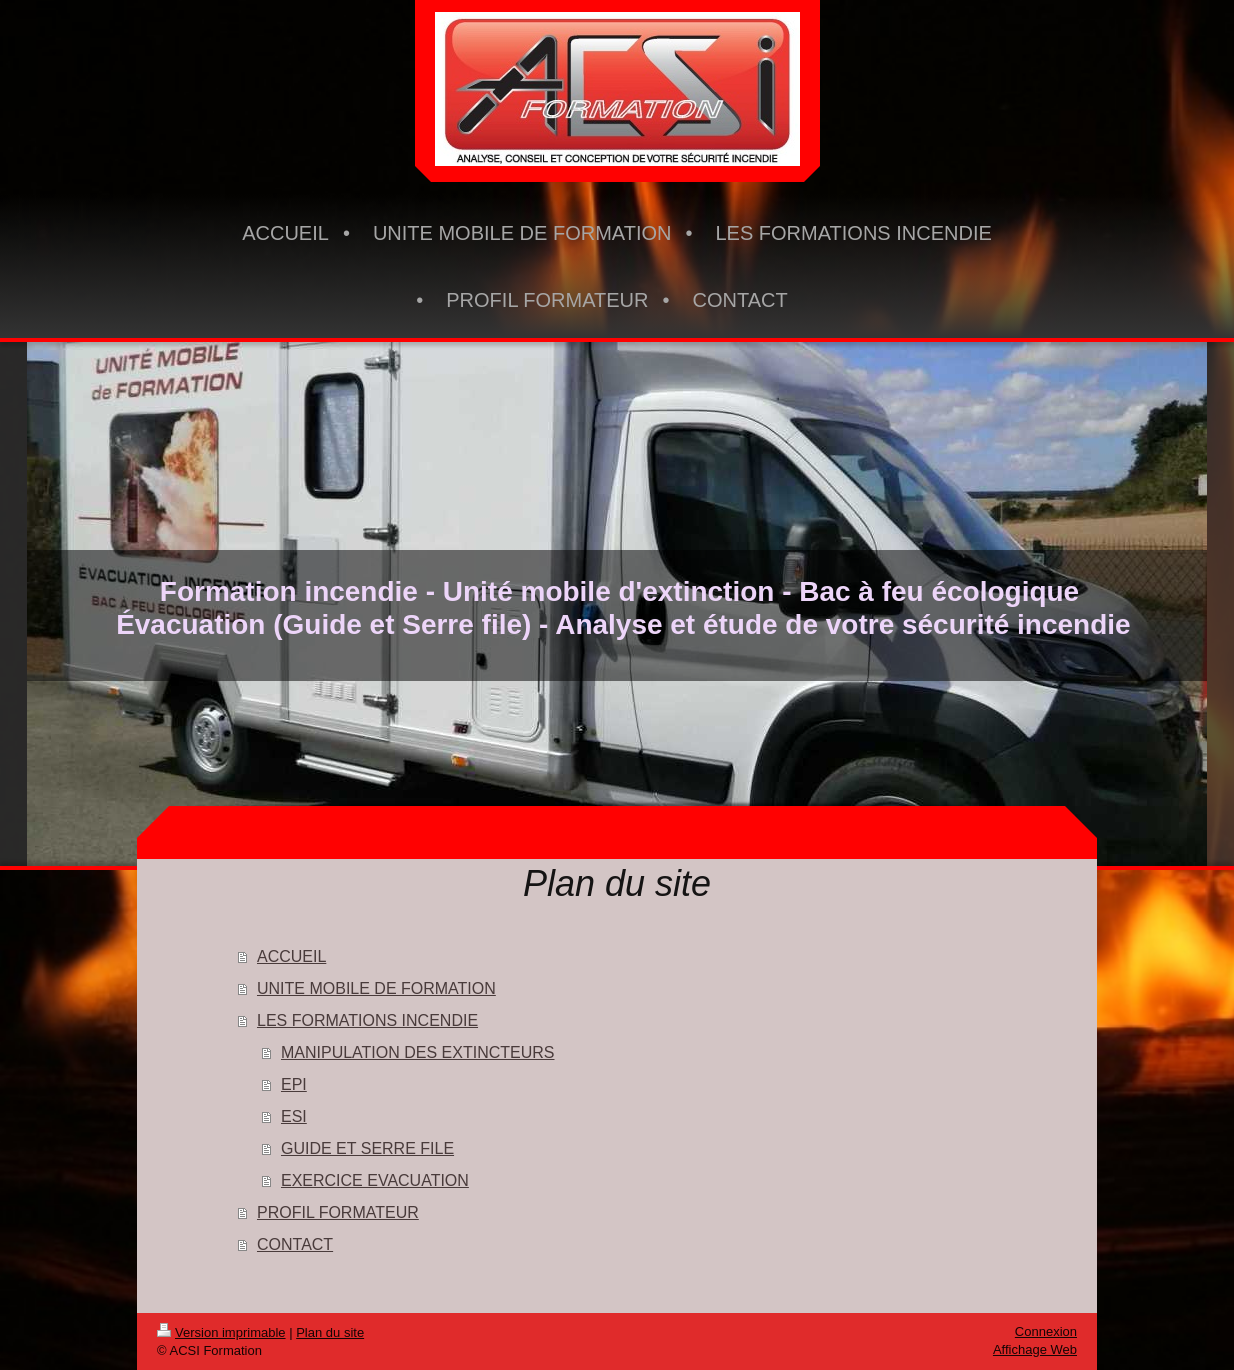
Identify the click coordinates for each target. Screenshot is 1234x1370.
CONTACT (295, 1244)
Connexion (1046, 1331)
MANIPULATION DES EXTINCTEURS (418, 1052)
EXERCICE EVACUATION (375, 1180)
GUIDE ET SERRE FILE (367, 1148)
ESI (294, 1116)
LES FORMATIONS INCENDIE (367, 1020)
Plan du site (330, 1332)
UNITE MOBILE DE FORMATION (376, 988)
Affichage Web (1035, 1349)
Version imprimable (221, 1332)
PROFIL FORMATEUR (338, 1212)
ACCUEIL (291, 956)
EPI (294, 1084)
